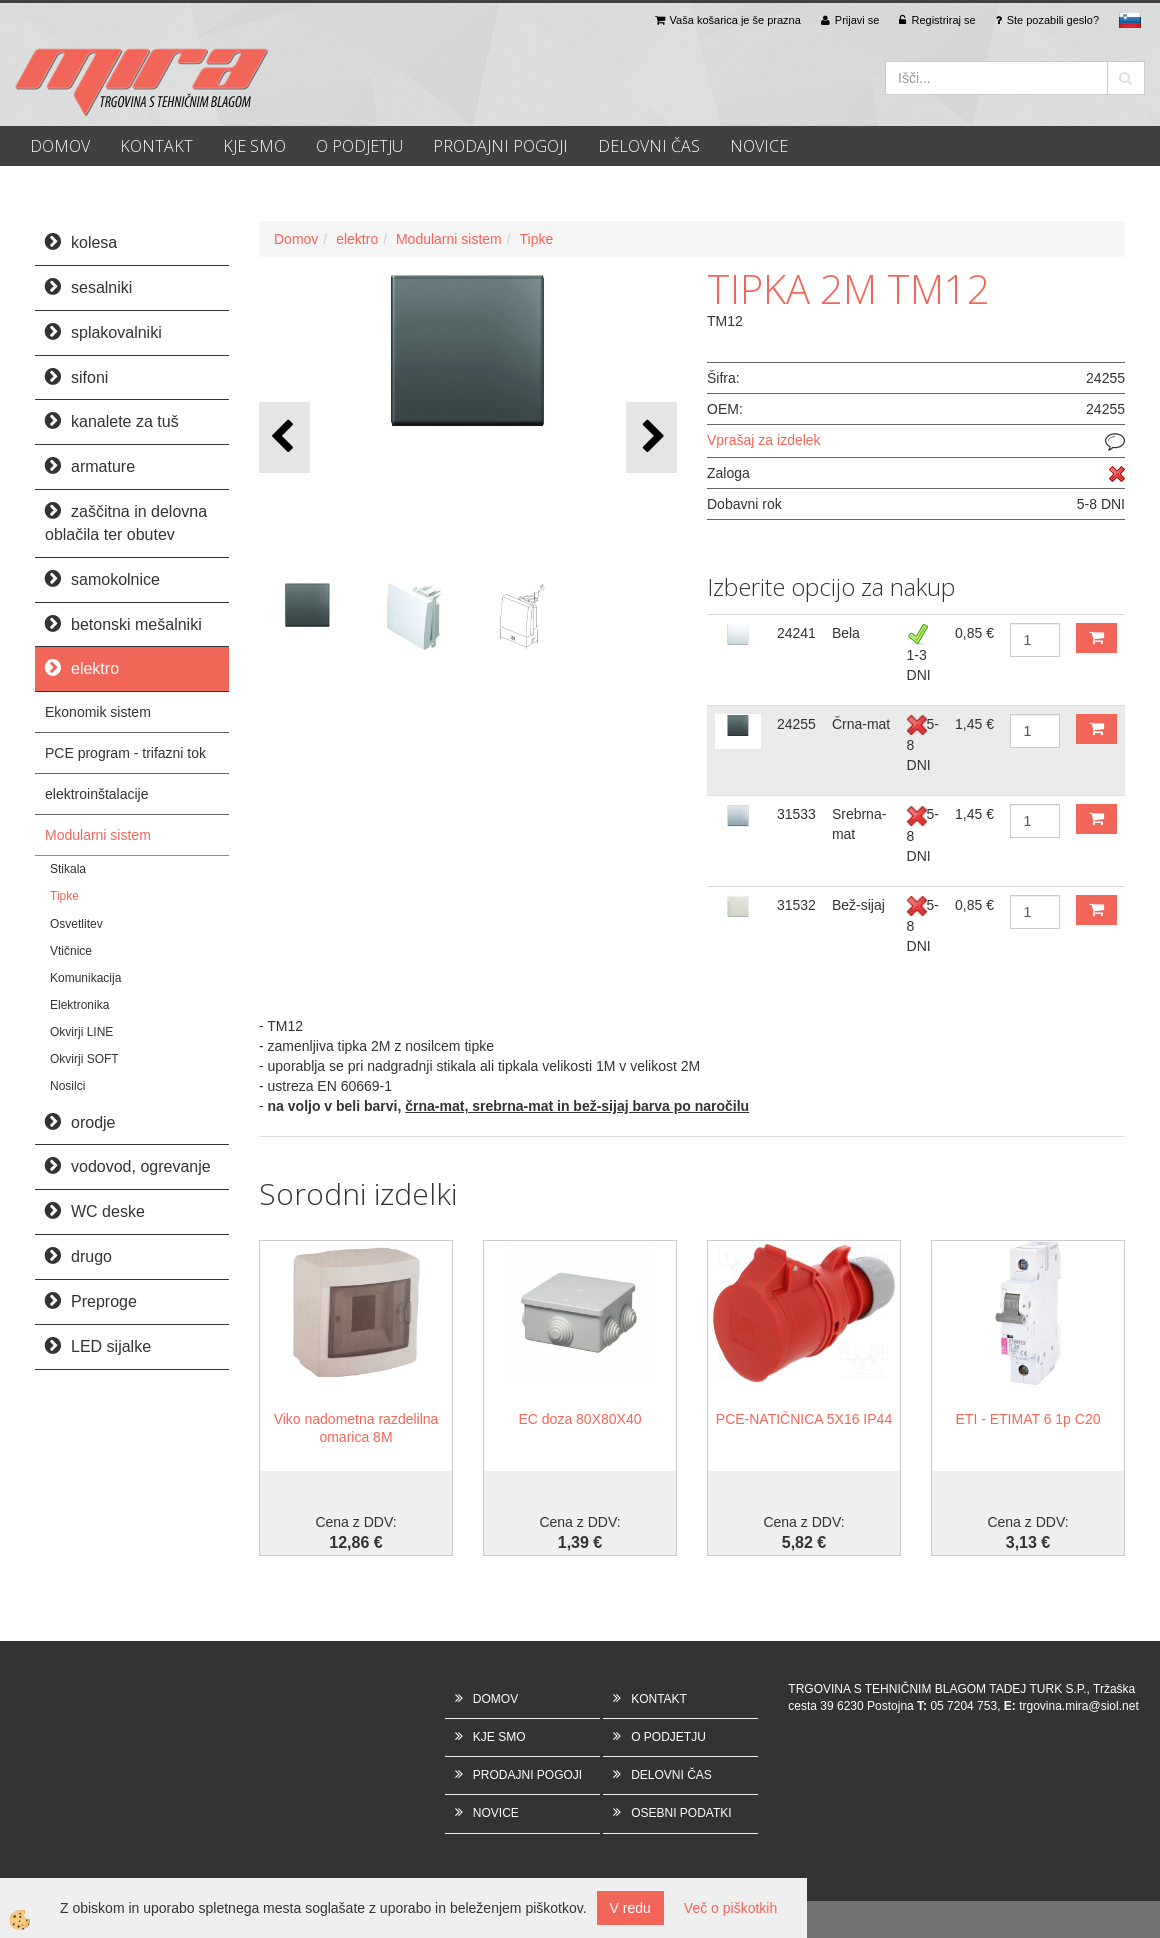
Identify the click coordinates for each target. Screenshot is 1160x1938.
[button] (651, 437)
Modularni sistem (98, 835)
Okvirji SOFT (84, 1059)
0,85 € (974, 633)
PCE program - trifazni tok (125, 753)
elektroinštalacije (97, 794)
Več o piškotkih (730, 1908)
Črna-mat (861, 724)
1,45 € (974, 724)
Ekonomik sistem (98, 712)
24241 (796, 633)
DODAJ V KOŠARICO (1096, 638)
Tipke (64, 896)
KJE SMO (254, 146)
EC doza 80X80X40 (580, 1419)
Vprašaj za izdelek (764, 440)
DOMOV (60, 146)
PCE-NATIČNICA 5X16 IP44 (804, 1419)
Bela (846, 633)
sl (1130, 20)
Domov (296, 239)
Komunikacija (85, 978)
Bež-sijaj (858, 905)
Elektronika (79, 1005)
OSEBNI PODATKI (681, 1813)
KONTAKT (156, 146)
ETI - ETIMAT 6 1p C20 (1028, 1419)
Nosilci (67, 1086)
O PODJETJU (359, 146)
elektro (357, 239)
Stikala (68, 869)
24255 (796, 724)
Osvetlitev (76, 924)
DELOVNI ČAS (649, 146)
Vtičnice (71, 951)
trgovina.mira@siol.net (1079, 1706)
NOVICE (759, 146)
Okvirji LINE (81, 1032)
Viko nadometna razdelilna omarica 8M (356, 1428)
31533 (796, 814)
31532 (796, 905)
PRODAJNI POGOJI (500, 146)
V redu (630, 1908)
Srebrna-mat (859, 824)
